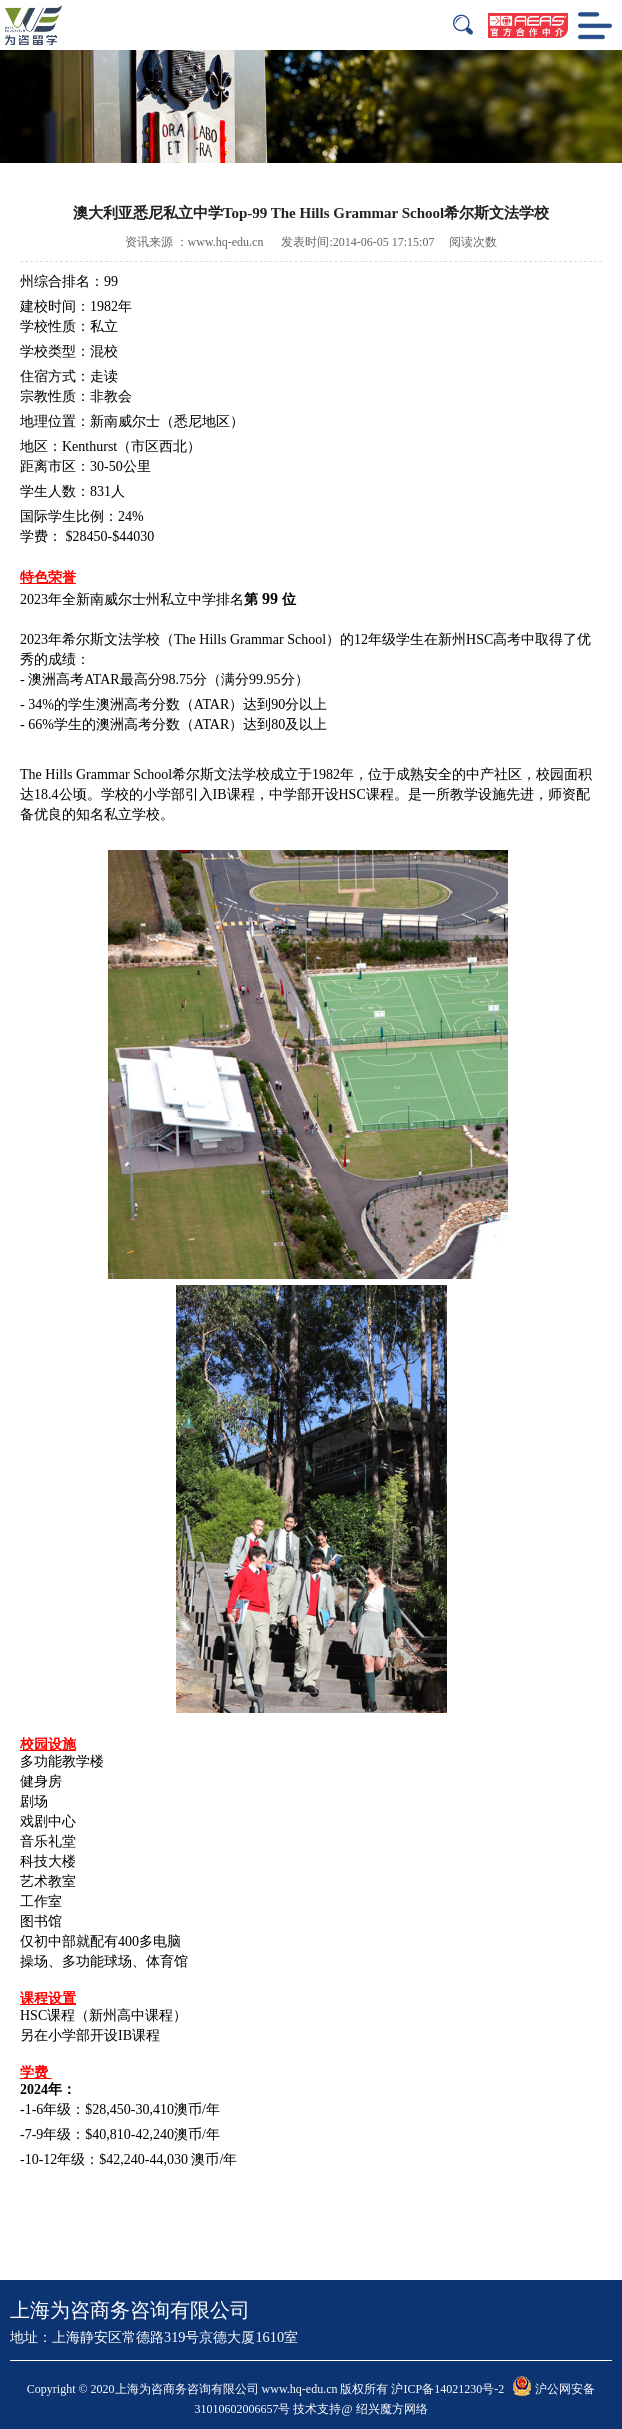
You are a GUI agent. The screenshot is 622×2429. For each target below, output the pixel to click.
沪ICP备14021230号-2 (447, 2389)
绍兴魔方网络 (392, 2409)
